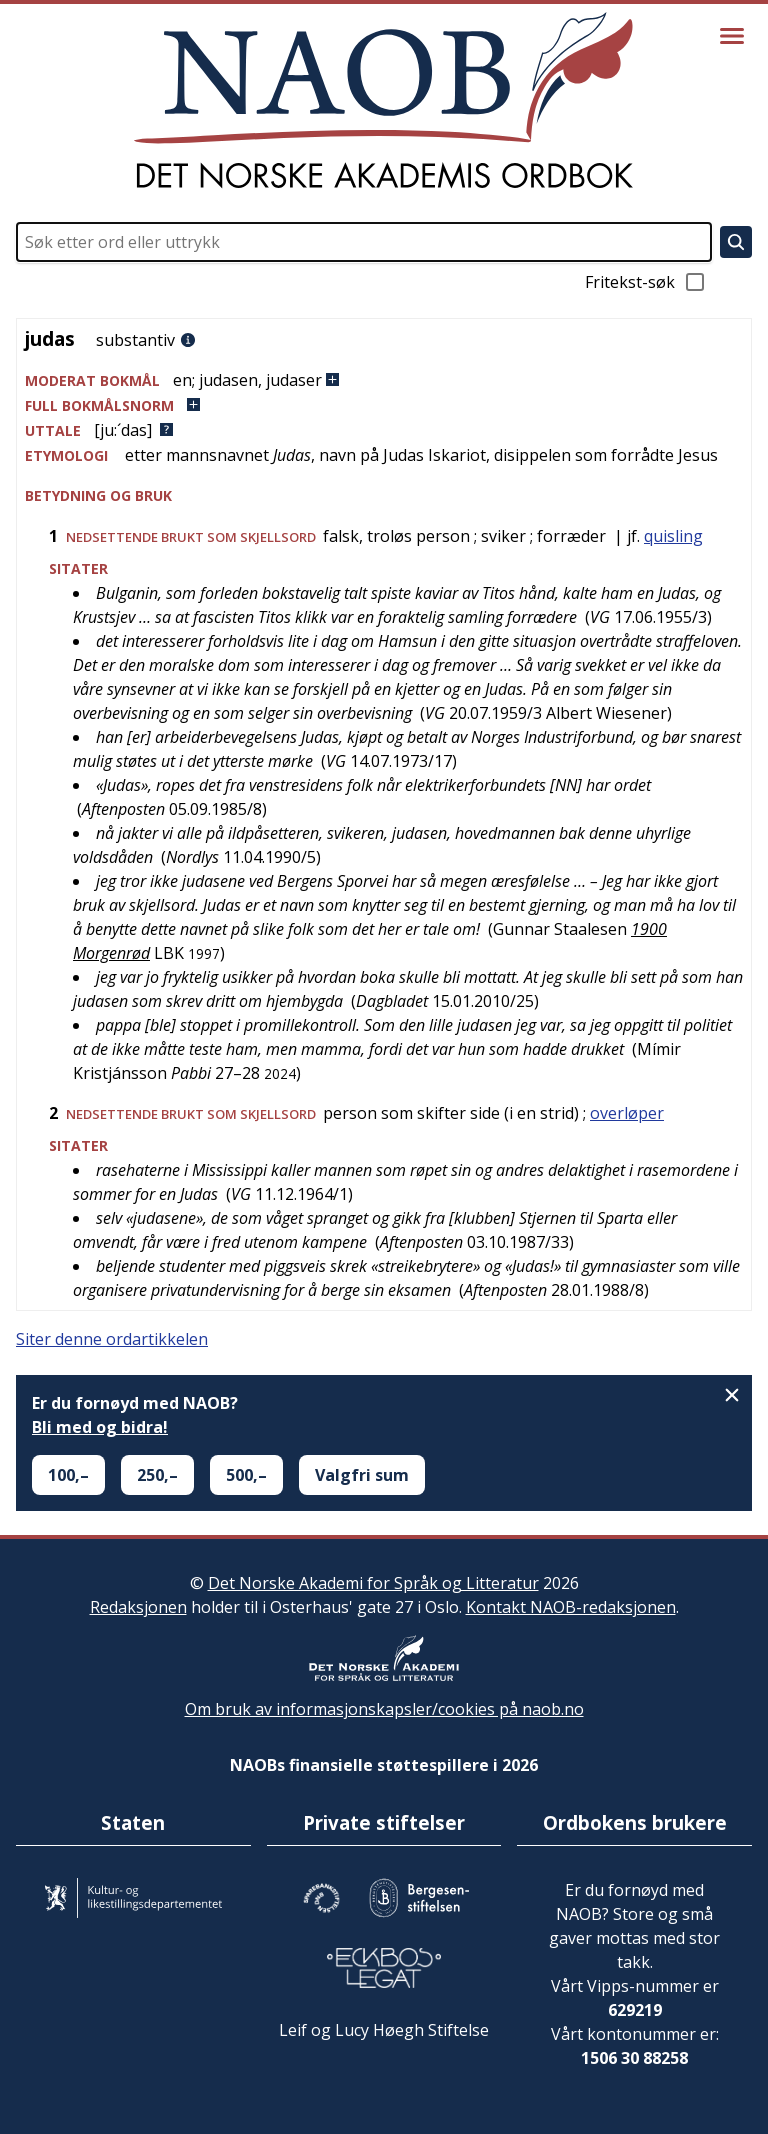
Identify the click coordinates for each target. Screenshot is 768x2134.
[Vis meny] (732, 36)
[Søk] (736, 242)
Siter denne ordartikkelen (112, 1339)
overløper (627, 1113)
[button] (384, 380)
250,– (157, 1475)
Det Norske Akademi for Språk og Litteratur (373, 1583)
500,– (246, 1475)
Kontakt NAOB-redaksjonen (571, 1607)
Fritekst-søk (646, 282)
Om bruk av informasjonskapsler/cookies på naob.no (384, 1709)
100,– (68, 1475)
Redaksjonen (138, 1607)
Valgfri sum (362, 1475)
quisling (673, 536)
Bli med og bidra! (100, 1427)
